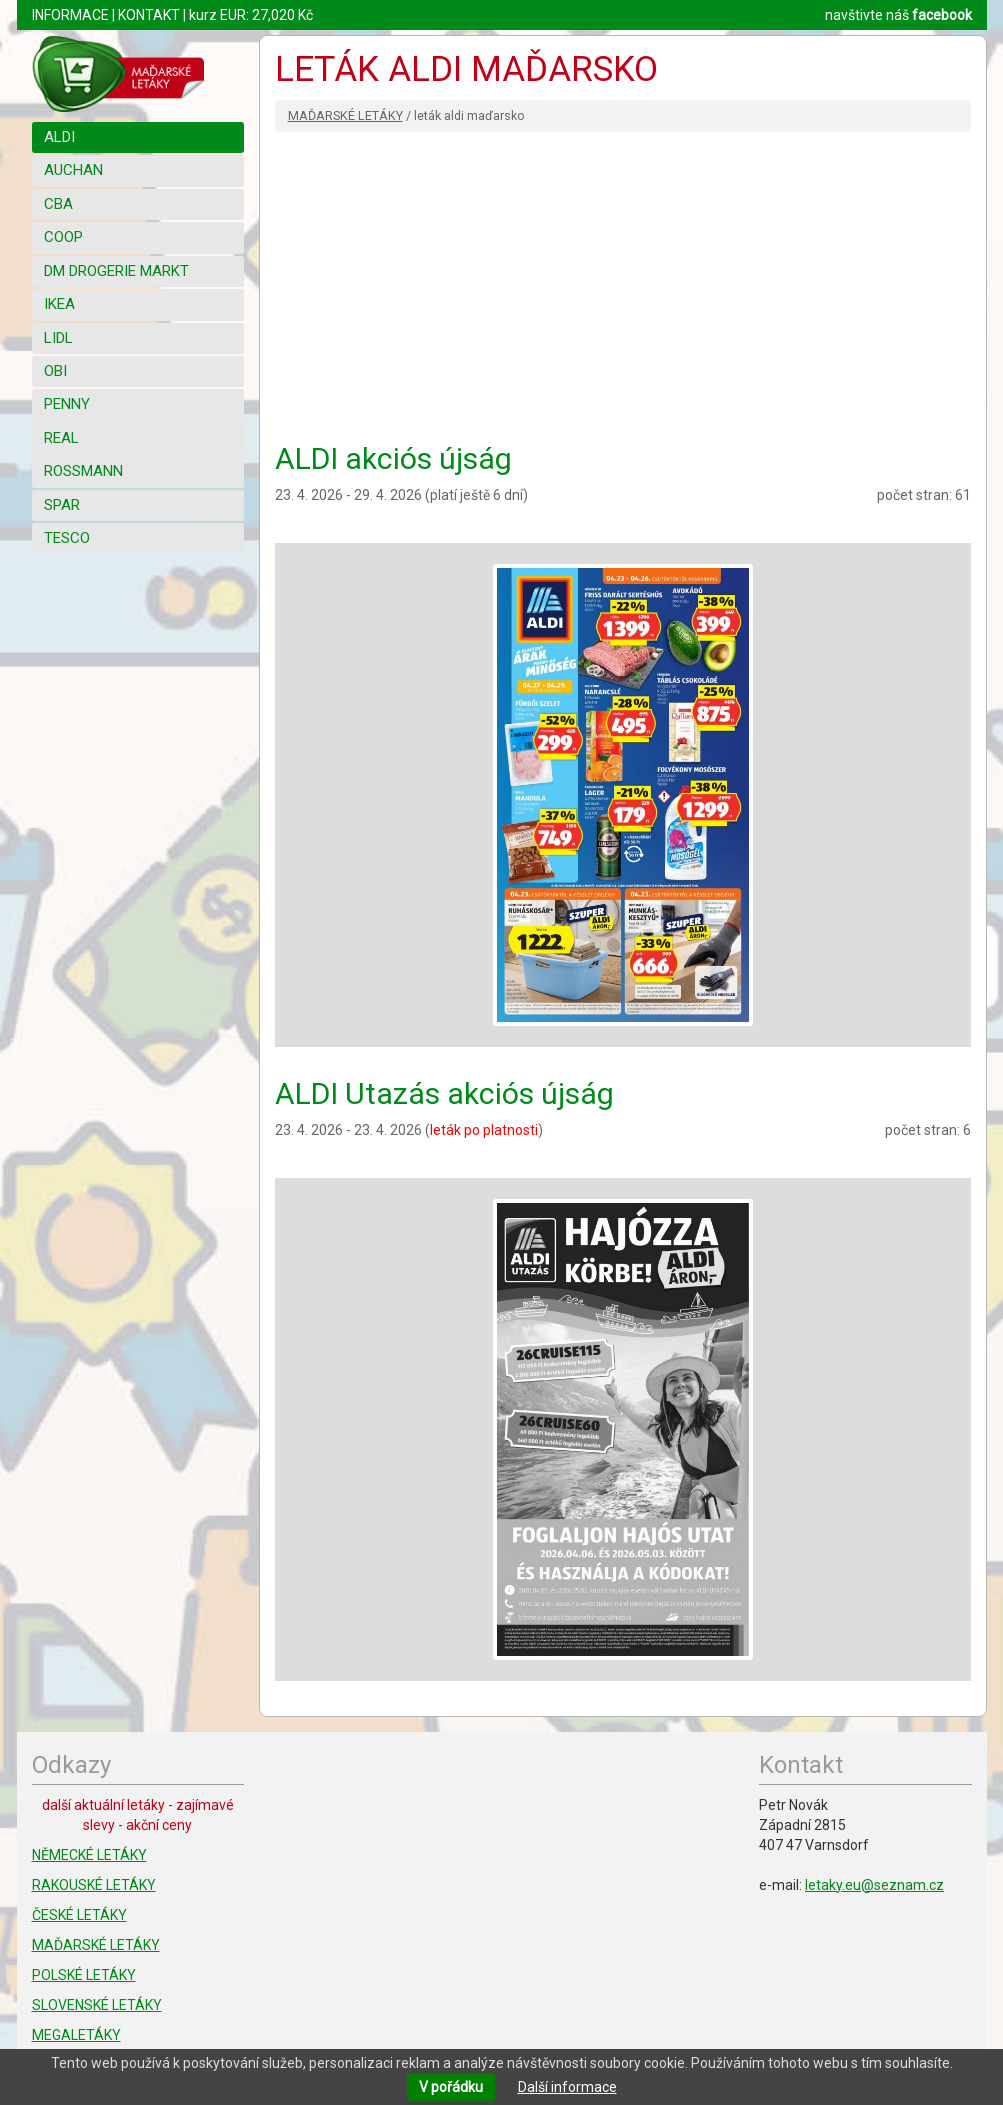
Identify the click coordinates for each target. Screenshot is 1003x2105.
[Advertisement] (623, 282)
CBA (58, 204)
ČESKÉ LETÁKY (79, 1915)
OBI (55, 371)
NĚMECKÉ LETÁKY (89, 1855)
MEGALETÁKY (76, 2035)
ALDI (59, 137)
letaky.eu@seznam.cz (874, 1885)
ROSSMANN (83, 471)
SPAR (62, 505)
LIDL (58, 338)
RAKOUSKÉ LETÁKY (94, 1885)
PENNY (67, 404)
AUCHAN (73, 170)
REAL (61, 438)
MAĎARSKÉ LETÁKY (345, 115)
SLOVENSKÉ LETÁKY (97, 2005)
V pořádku (451, 2087)
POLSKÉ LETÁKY (84, 1975)
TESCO (67, 538)
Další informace (567, 2087)
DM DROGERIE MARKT (116, 271)
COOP (63, 237)
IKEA (59, 304)
